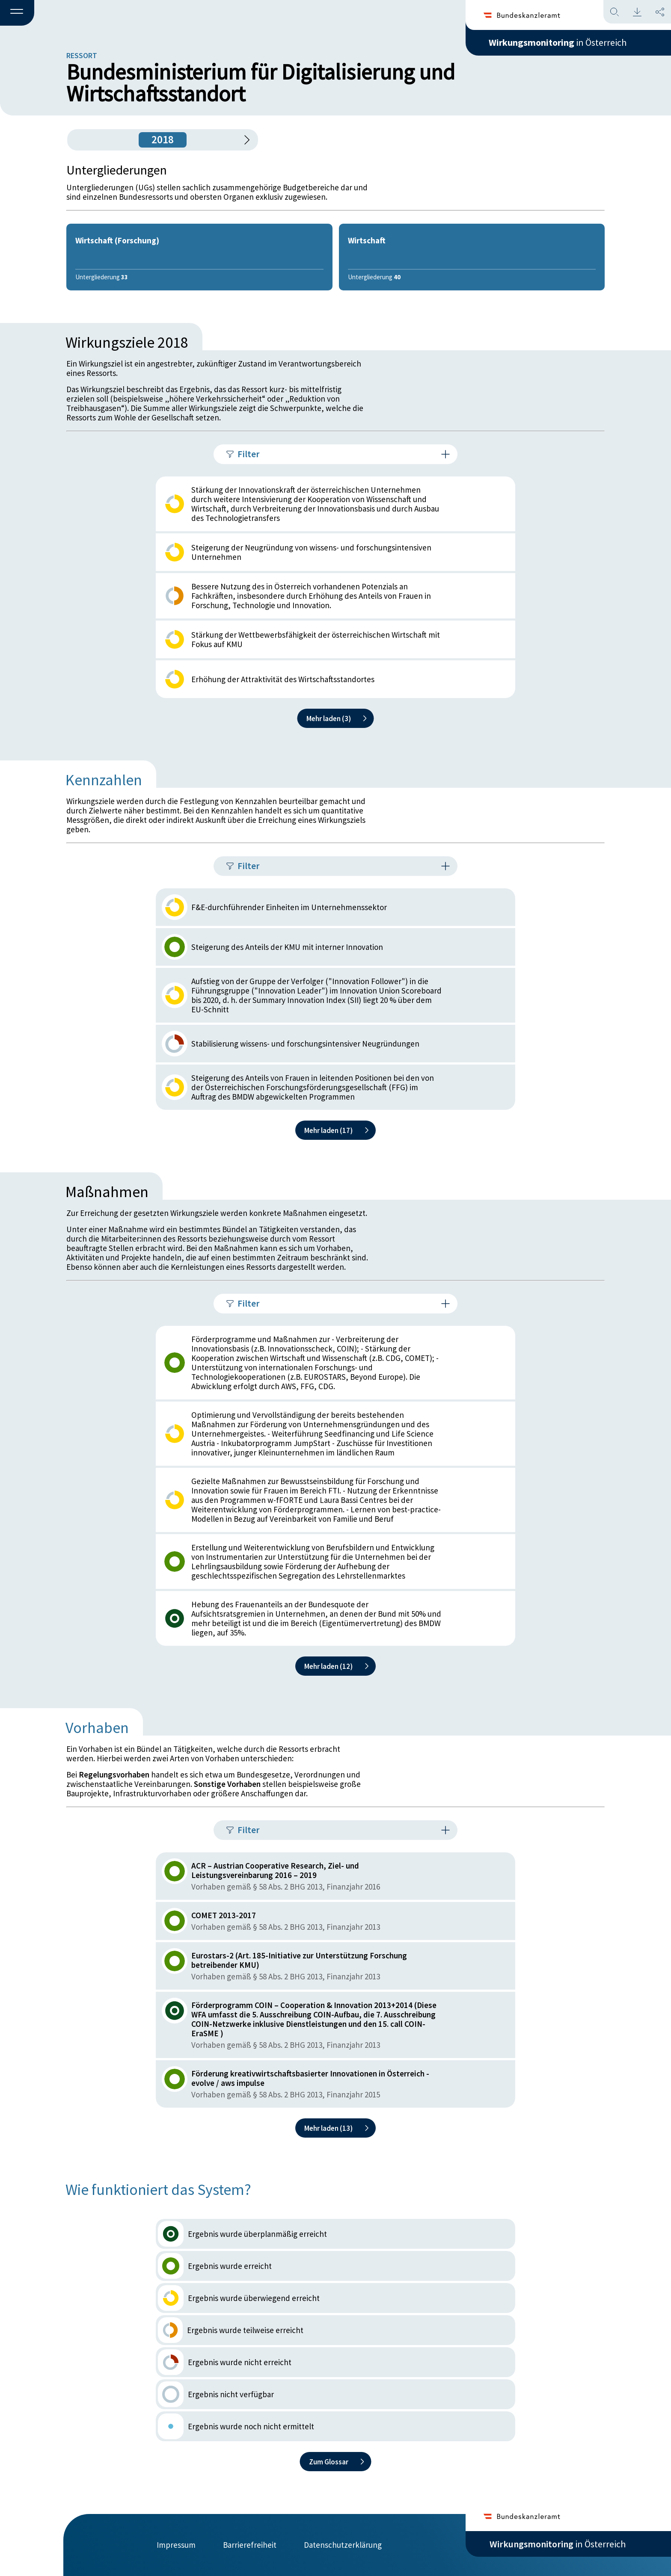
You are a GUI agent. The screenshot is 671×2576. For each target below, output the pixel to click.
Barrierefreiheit (249, 2545)
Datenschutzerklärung (343, 2545)
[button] (17, 13)
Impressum (176, 2545)
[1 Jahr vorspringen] (244, 140)
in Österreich (557, 42)
